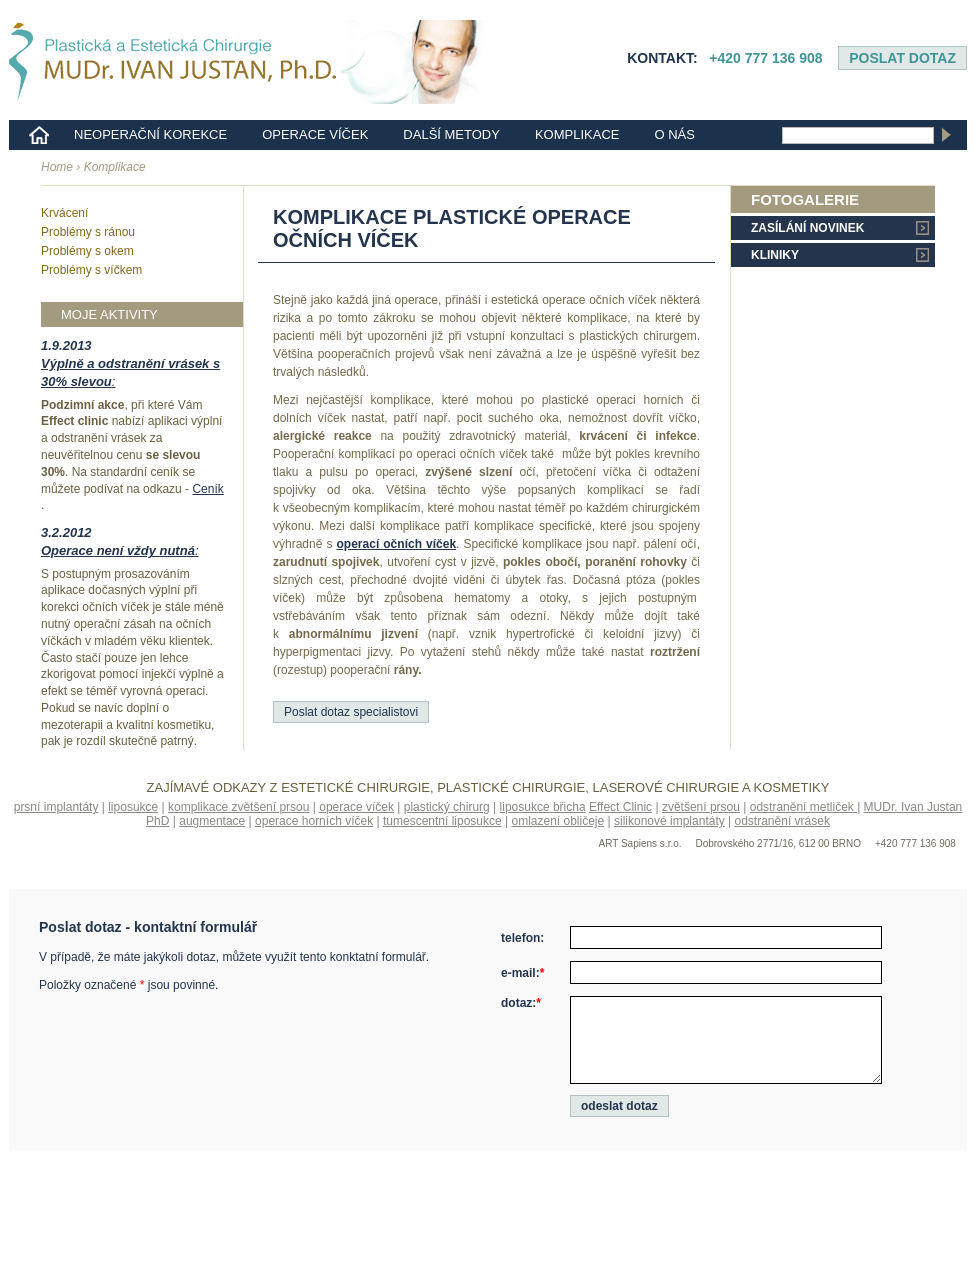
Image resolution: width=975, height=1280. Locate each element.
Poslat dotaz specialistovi (351, 712)
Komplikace (577, 134)
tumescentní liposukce (442, 821)
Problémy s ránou (88, 232)
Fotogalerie (805, 199)
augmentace (212, 821)
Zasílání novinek (807, 228)
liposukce (133, 807)
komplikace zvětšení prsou (238, 807)
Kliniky (775, 255)
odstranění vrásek (782, 821)
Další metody (451, 134)
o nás (674, 134)
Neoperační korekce (150, 134)
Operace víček (315, 134)
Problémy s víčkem (91, 270)
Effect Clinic (620, 807)
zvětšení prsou (701, 807)
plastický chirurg (447, 807)
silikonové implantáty (669, 821)
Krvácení (64, 213)
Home (57, 167)
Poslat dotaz (902, 58)
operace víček (356, 807)
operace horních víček (314, 821)
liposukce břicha (543, 807)
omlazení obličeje (557, 821)
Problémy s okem (87, 251)
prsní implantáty (56, 807)
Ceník (207, 489)
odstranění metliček (803, 807)
